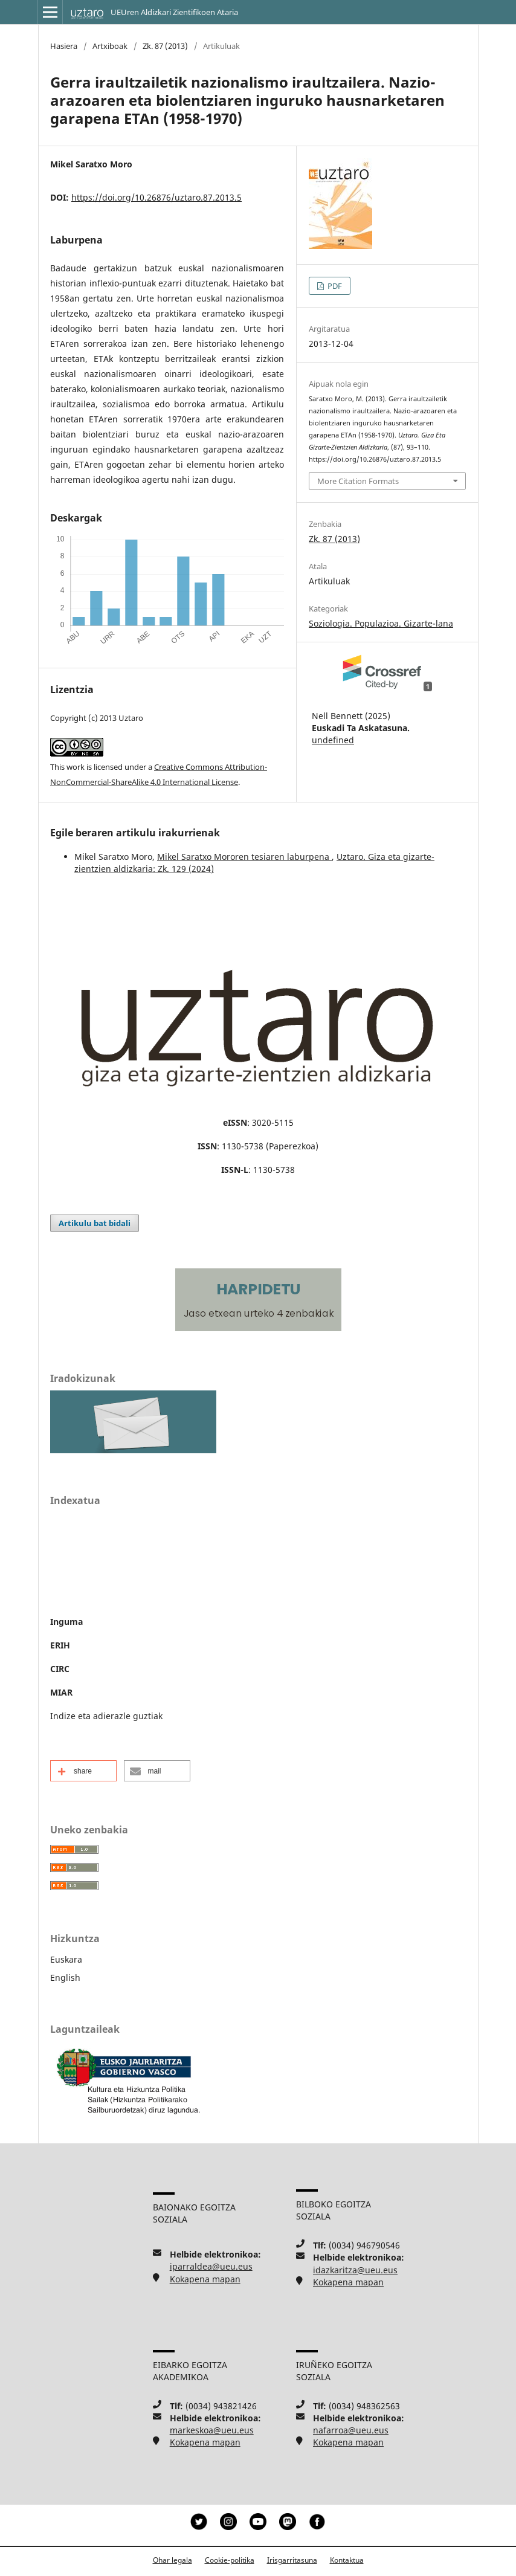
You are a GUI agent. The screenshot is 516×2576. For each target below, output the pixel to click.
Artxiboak (109, 45)
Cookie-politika (229, 2560)
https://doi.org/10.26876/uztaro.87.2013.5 (156, 197)
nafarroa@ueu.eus (351, 2430)
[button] (83, 1770)
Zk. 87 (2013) (165, 45)
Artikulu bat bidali (95, 1223)
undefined (333, 740)
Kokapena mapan (205, 2279)
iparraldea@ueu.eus (211, 2266)
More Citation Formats (358, 481)
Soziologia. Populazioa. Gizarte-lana (381, 623)
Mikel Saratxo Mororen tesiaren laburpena (244, 856)
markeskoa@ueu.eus (212, 2430)
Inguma (66, 1621)
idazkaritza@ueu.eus (355, 2270)
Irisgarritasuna (292, 2560)
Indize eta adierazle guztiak (106, 1716)
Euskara (66, 1959)
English (65, 1977)
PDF (334, 285)
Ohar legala (172, 2560)
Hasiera (63, 45)
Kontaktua (347, 2560)
